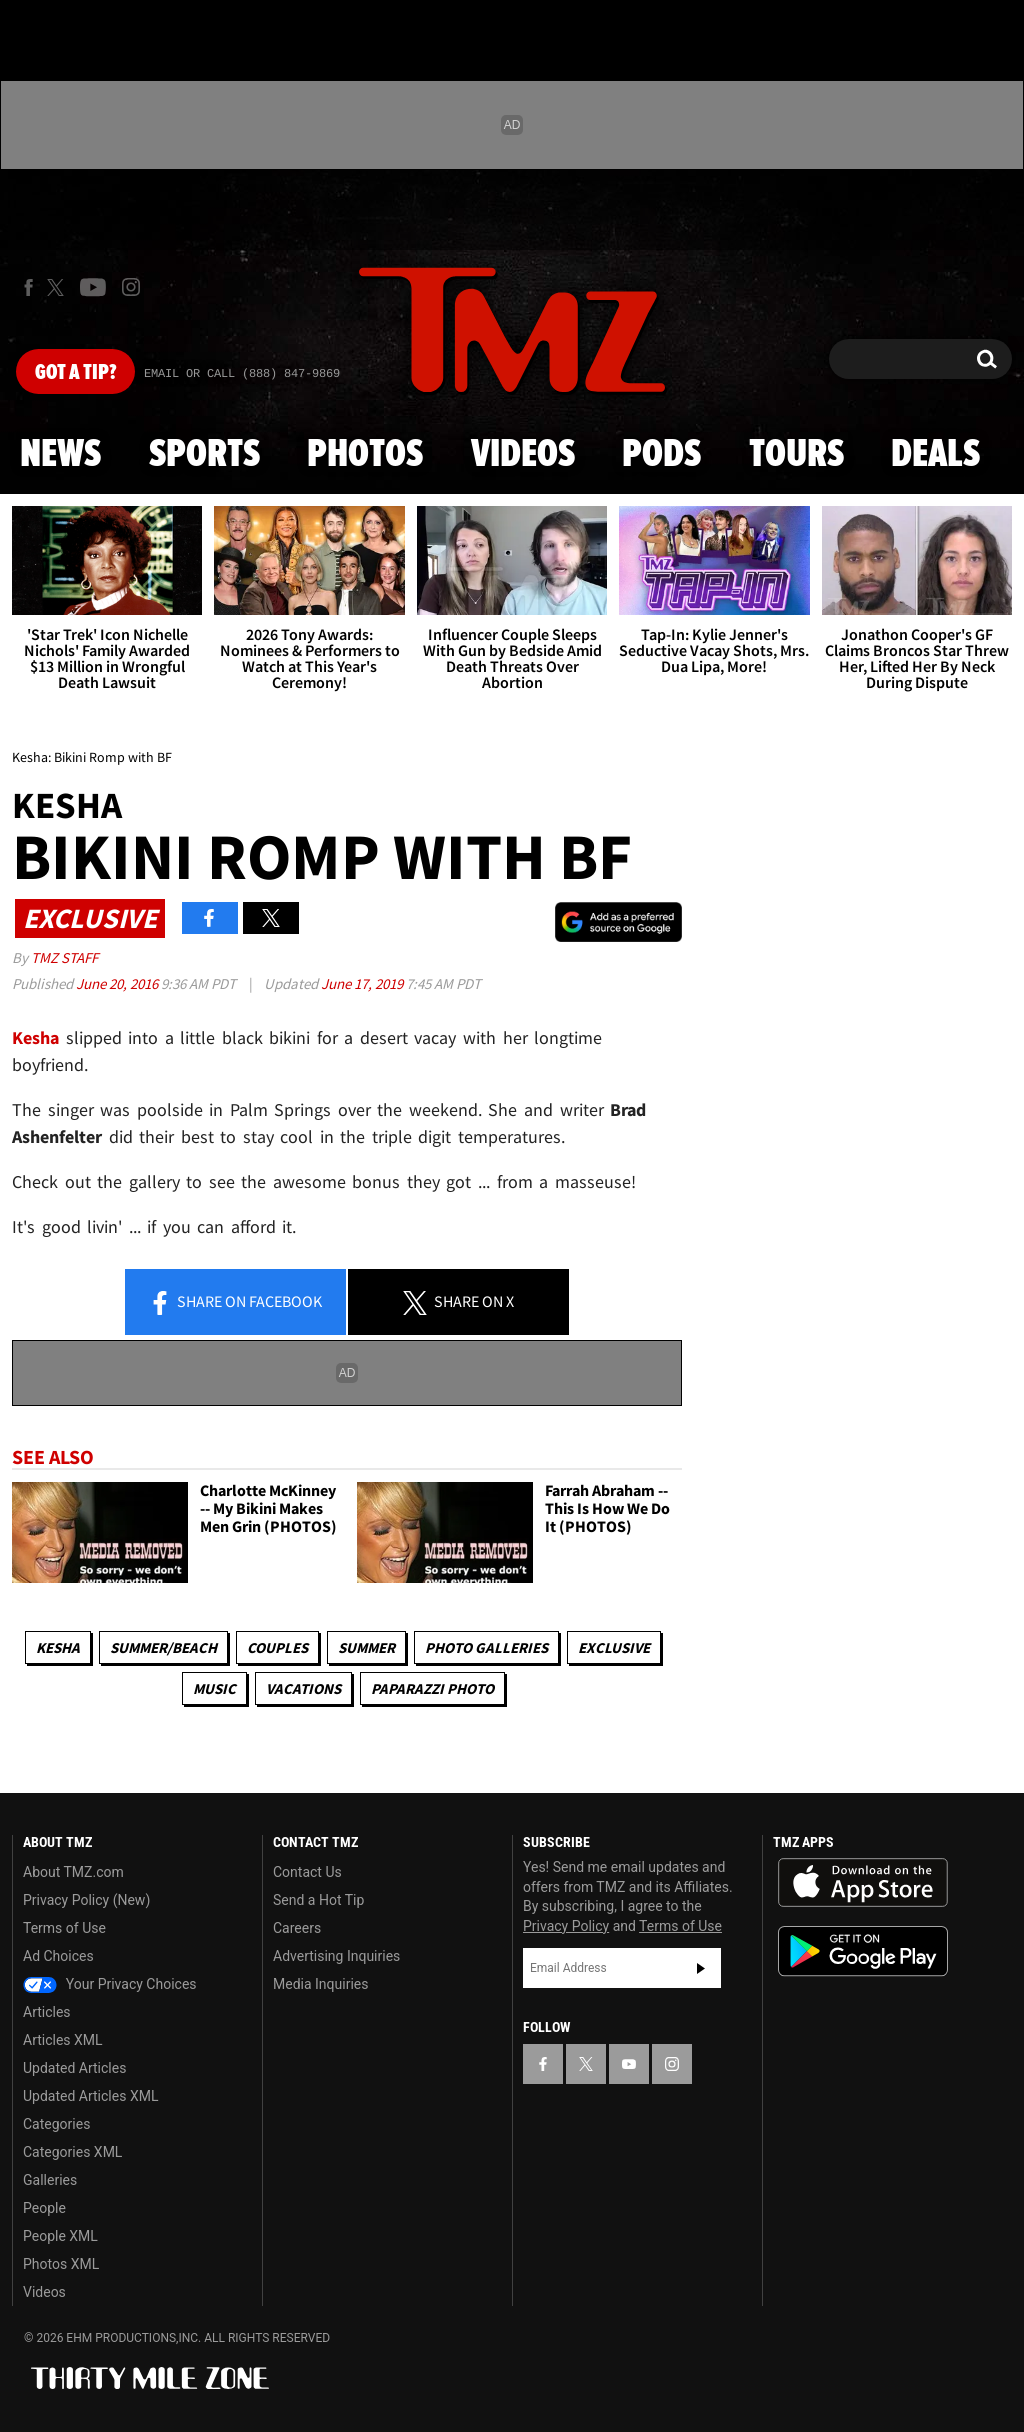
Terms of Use (64, 1928)
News (60, 455)
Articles (47, 2012)
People (44, 2208)
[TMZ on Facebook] (28, 287)
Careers (297, 1928)
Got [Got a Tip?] (75, 373)
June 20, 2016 (118, 983)
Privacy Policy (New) (86, 1900)
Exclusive (614, 1647)
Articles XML (63, 2040)
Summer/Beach (163, 1647)
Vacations (303, 1688)
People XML (60, 2236)
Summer (366, 1647)
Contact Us (307, 1872)
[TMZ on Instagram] (131, 287)
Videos (523, 455)
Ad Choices (58, 1956)
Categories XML (72, 2152)
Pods (661, 455)
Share (235, 1303)
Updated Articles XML (90, 2096)
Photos (365, 455)
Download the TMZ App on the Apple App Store (863, 1883)
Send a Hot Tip (318, 1900)
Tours (796, 455)
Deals (935, 455)
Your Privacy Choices (110, 1984)
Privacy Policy (566, 1926)
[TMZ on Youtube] (93, 287)
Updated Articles (74, 2068)
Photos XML (61, 2264)
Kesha (58, 1647)
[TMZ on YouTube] (629, 2064)
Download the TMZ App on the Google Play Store (863, 1951)
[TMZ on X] (58, 287)
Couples (277, 1647)
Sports (204, 455)
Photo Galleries (486, 1647)
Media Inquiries (320, 1984)
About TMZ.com (73, 1872)
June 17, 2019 (363, 983)
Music (214, 1688)
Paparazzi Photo (432, 1688)
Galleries (50, 2180)
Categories (56, 2124)
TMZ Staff (64, 957)
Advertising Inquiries (336, 1956)
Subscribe (701, 1968)
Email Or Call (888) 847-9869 (242, 374)
